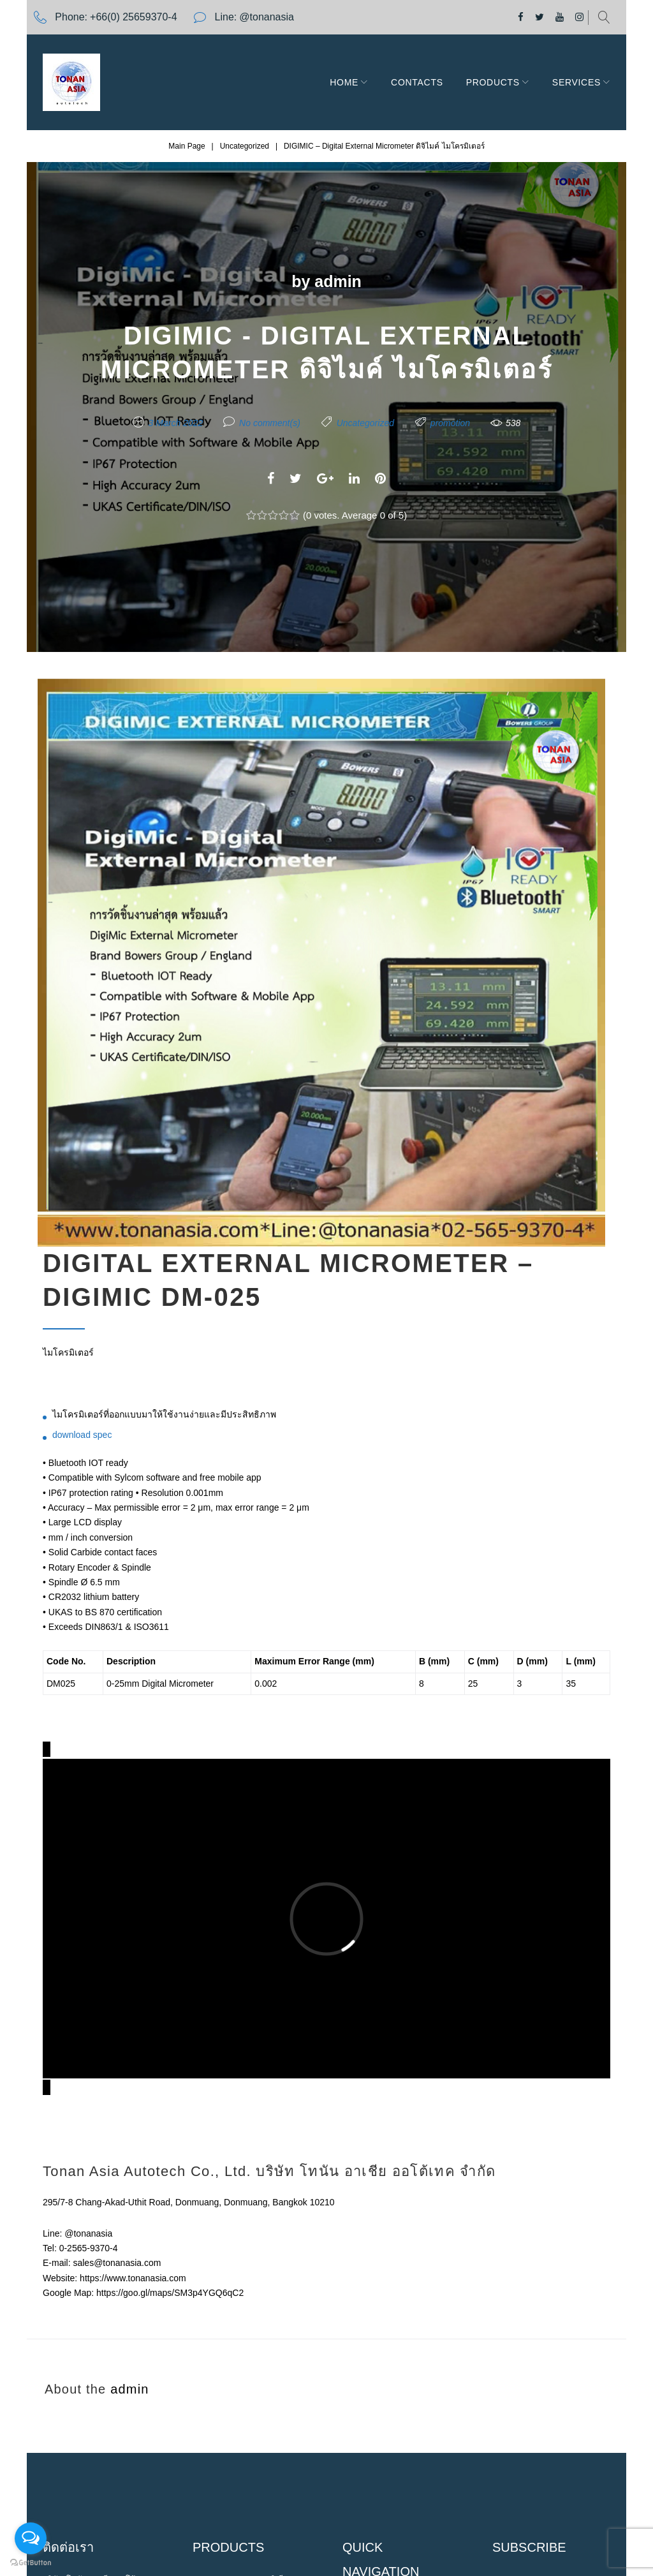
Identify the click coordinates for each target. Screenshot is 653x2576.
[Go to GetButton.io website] (30, 2563)
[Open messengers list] (31, 2538)
